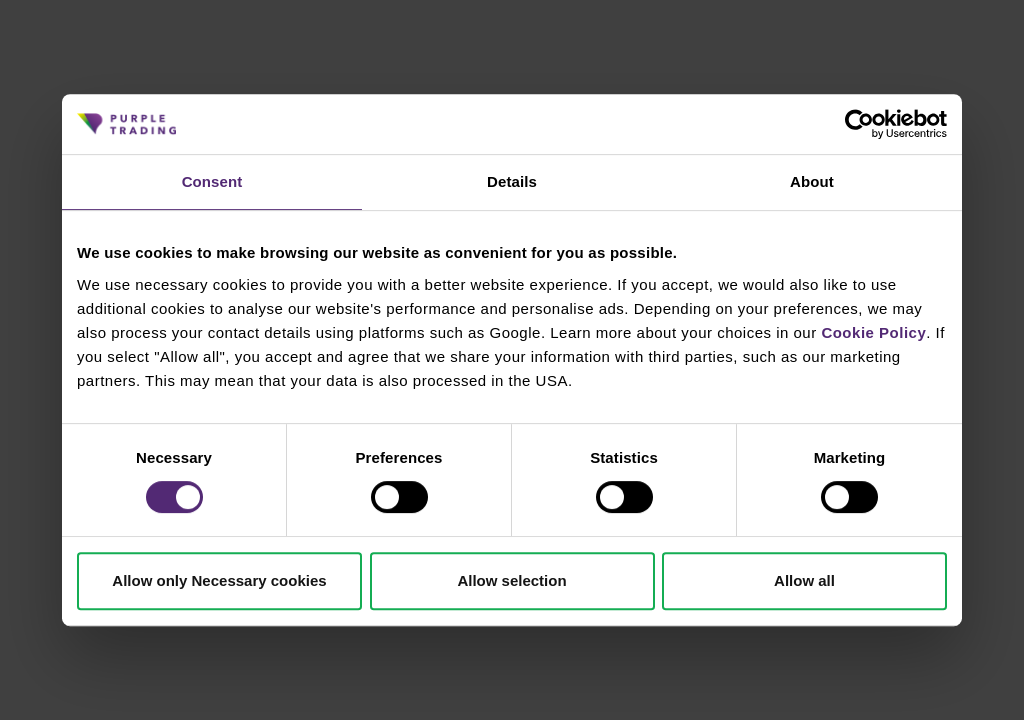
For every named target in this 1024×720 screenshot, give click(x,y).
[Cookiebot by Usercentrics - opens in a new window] (859, 124)
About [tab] (812, 181)
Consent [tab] (212, 181)
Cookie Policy (873, 332)
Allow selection (511, 580)
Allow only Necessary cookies (219, 580)
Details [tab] (512, 181)
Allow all (804, 580)
